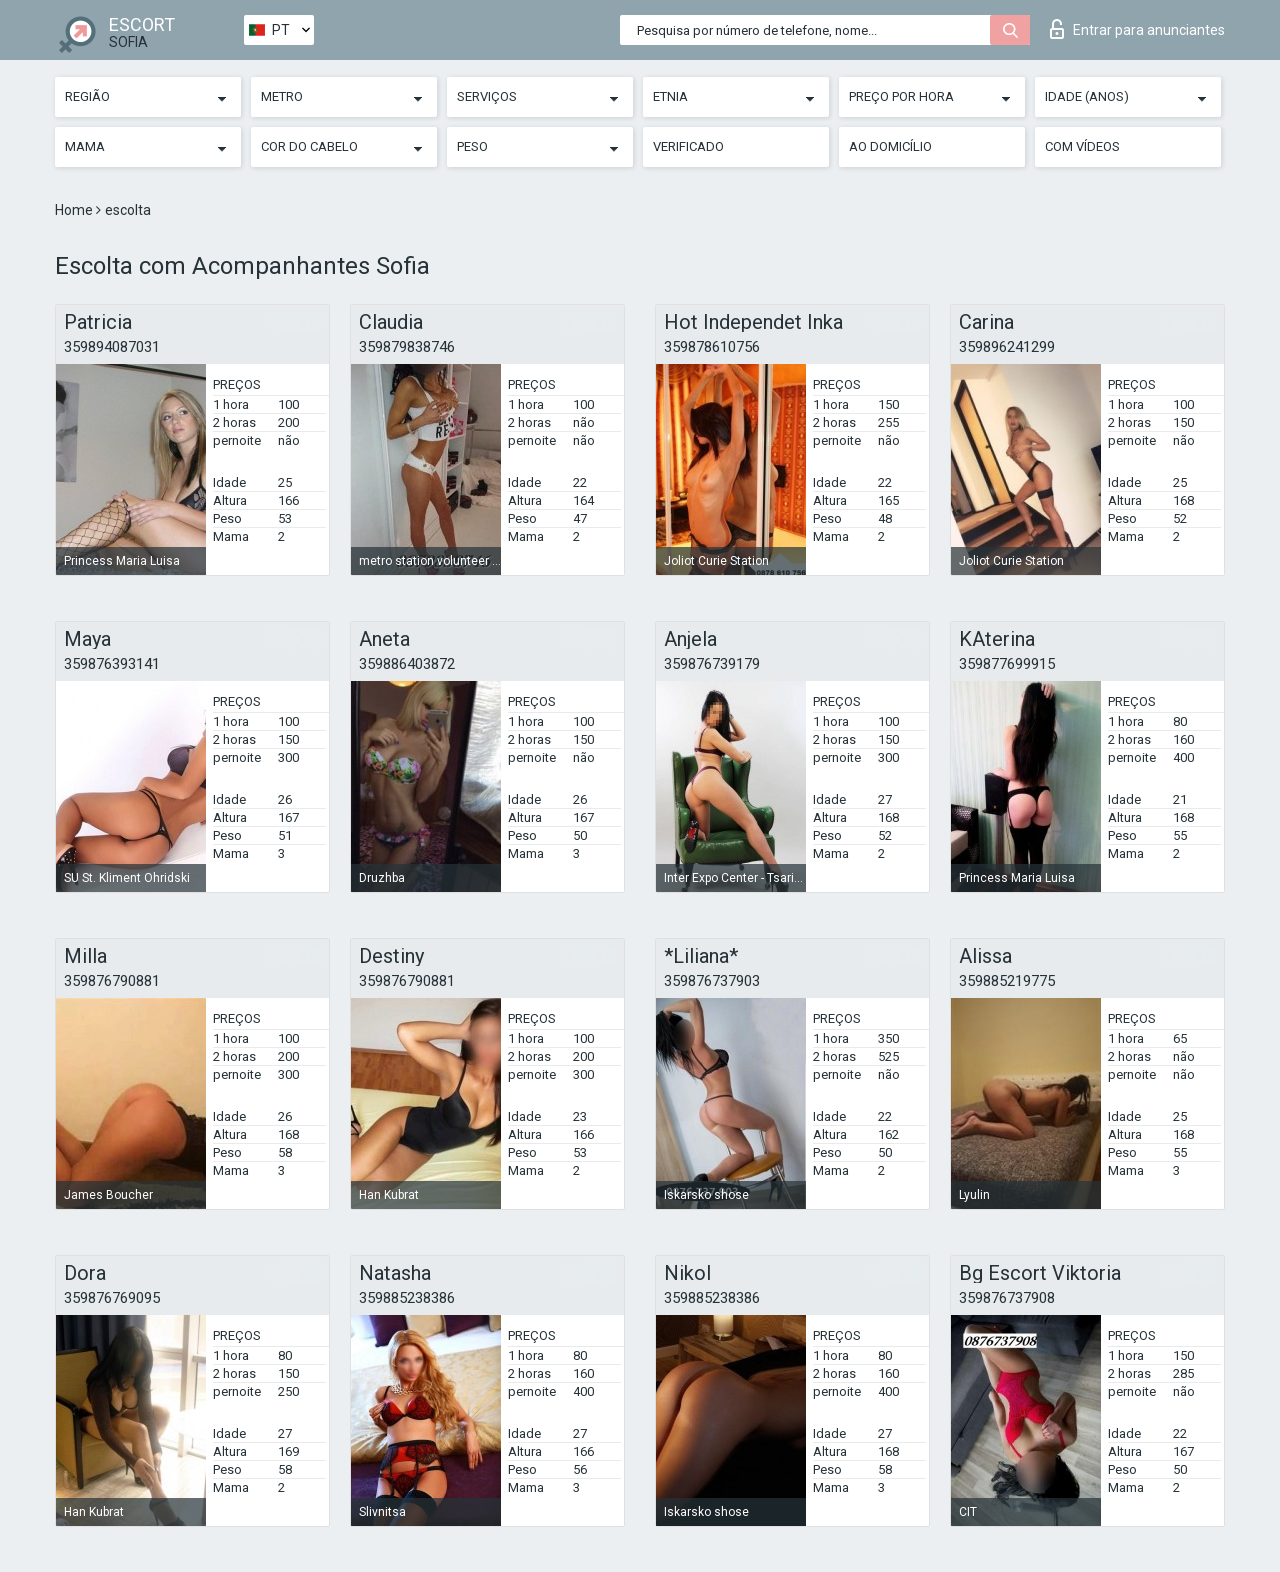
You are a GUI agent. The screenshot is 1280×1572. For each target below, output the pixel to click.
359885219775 (1007, 981)
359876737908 (1007, 1298)
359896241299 (1007, 347)
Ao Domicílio (890, 146)
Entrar (1137, 29)
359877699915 (1007, 664)
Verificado (688, 146)
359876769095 (112, 1298)
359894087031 (112, 347)
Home (75, 210)
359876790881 (112, 981)
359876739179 (712, 664)
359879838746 (407, 347)
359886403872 (407, 664)
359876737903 (712, 981)
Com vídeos (1082, 146)
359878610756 (712, 347)
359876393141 (112, 664)
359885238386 (407, 1298)
